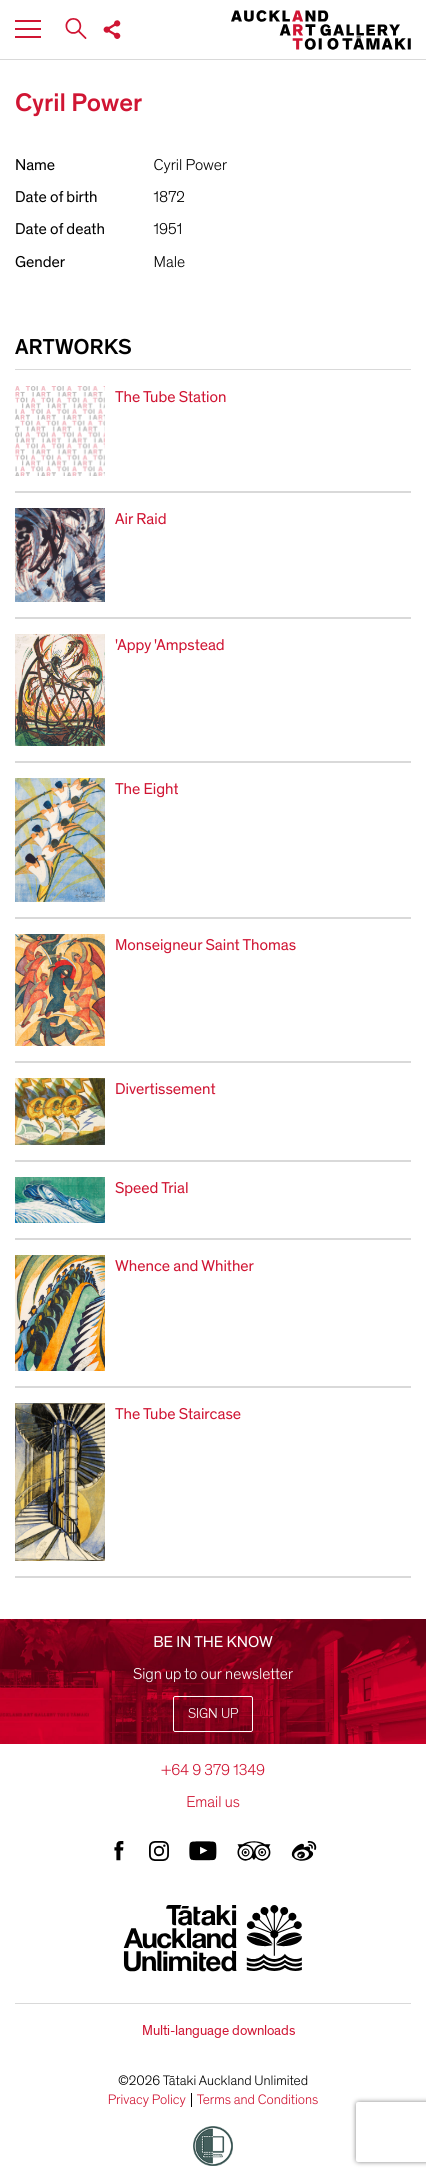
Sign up (213, 1713)
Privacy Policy (147, 2100)
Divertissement (165, 1089)
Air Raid (141, 519)
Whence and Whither (184, 1266)
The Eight (146, 789)
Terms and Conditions (258, 2100)
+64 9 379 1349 (213, 1770)
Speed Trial (152, 1188)
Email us (213, 1802)
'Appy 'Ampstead (170, 645)
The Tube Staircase (178, 1414)
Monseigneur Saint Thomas (205, 945)
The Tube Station (170, 397)
